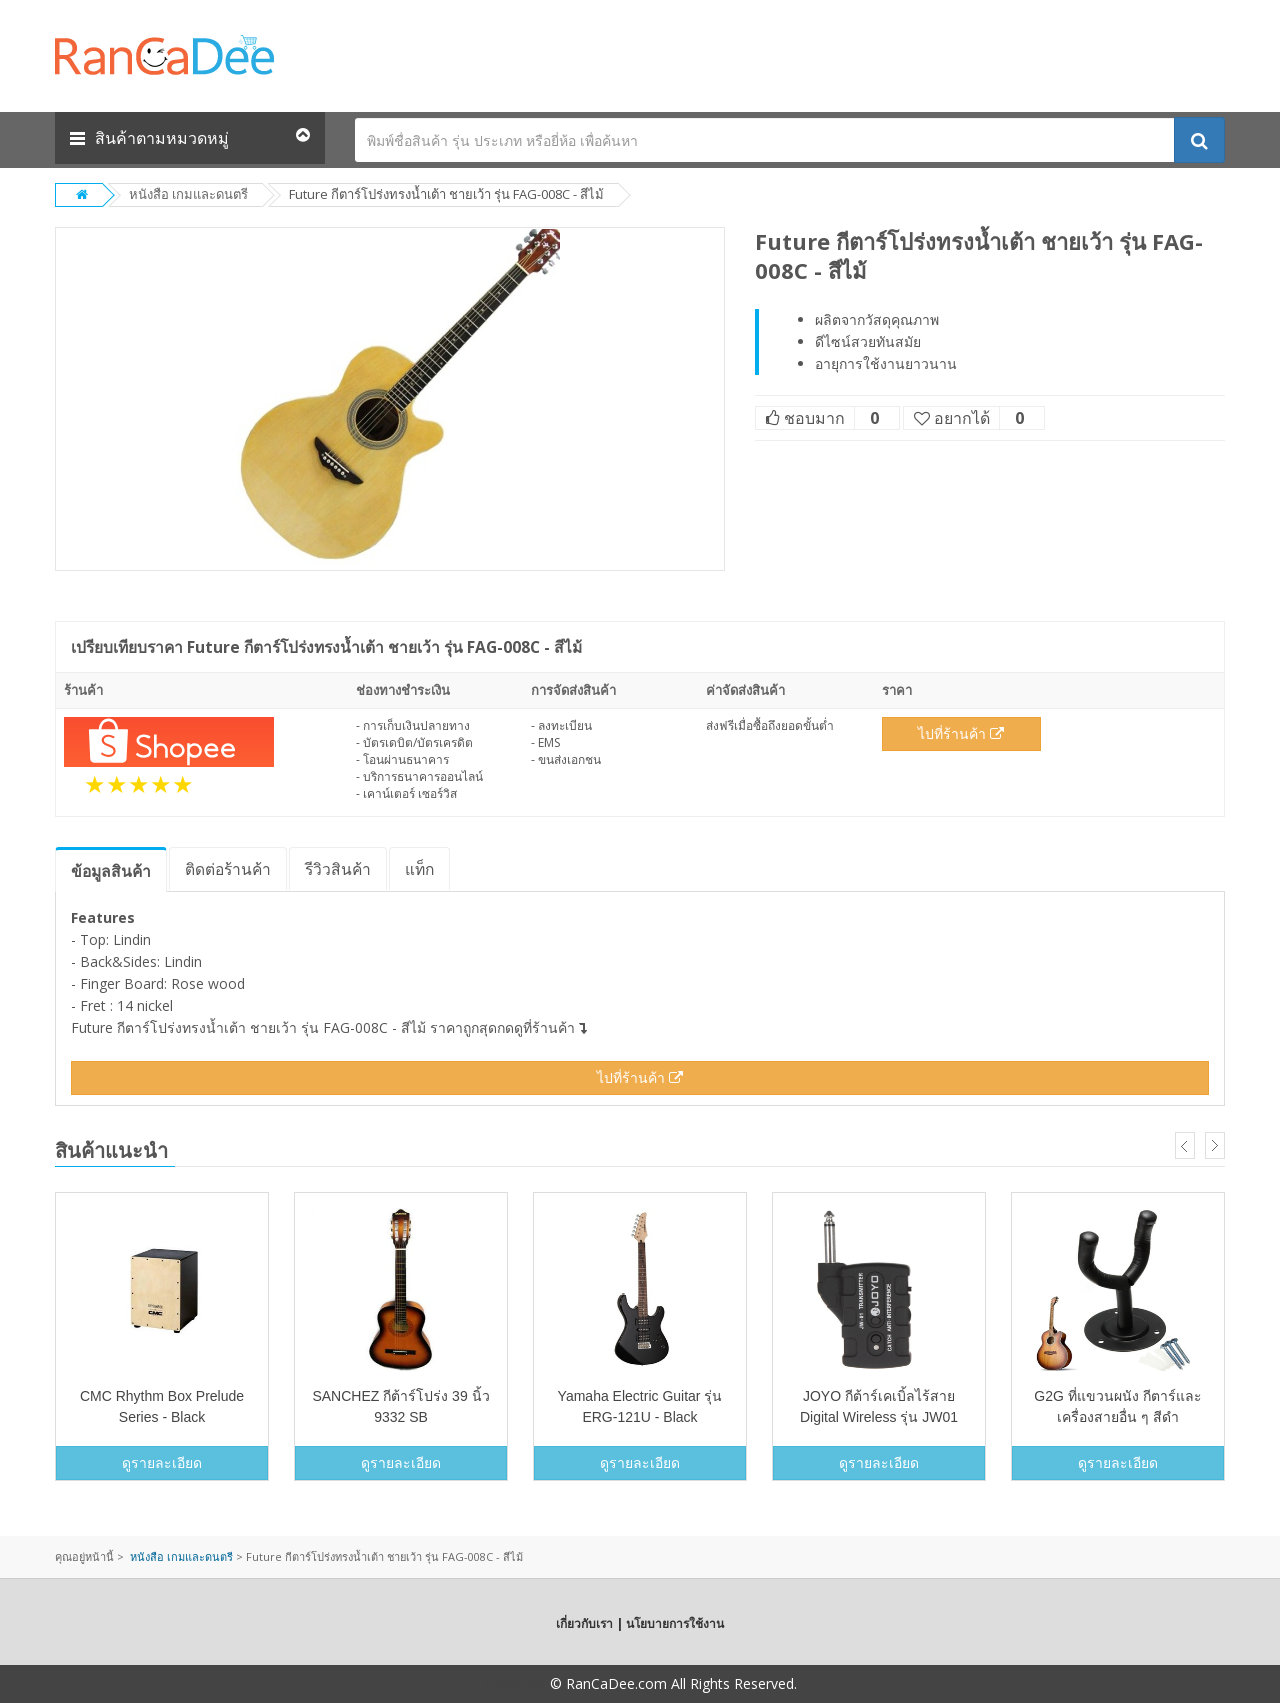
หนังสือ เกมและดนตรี (188, 194)
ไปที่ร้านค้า (961, 733)
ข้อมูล (111, 871)
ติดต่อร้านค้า (228, 869)
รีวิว (338, 869)
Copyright (515, 1683)
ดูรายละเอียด (162, 1462)
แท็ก (419, 869)
